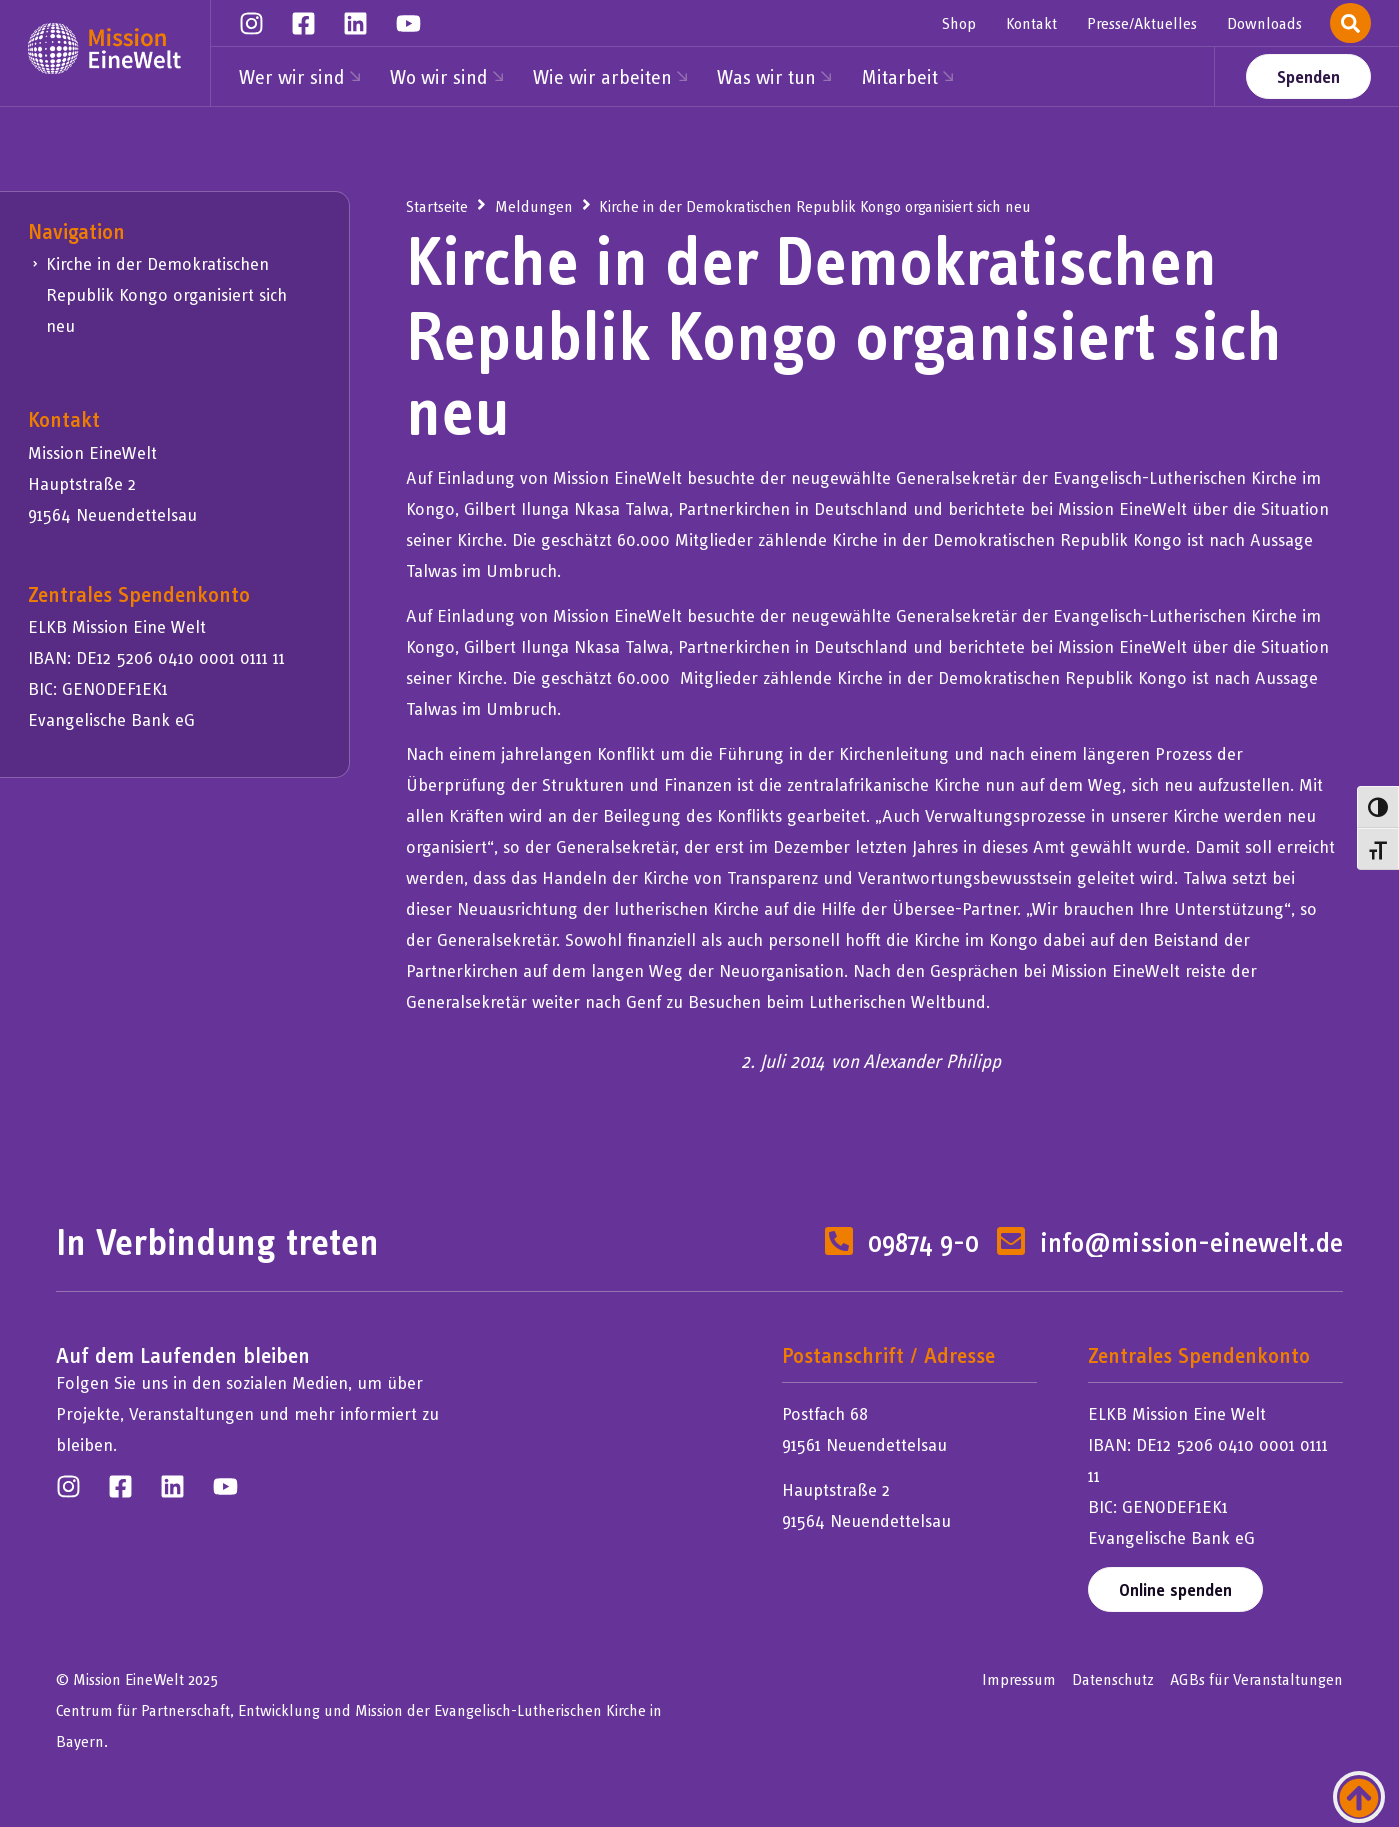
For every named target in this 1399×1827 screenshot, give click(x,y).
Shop (959, 23)
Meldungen (534, 206)
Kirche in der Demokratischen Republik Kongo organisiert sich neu (166, 294)
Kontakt (1031, 23)
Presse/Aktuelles (1142, 23)
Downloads (1264, 23)
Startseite (437, 206)
